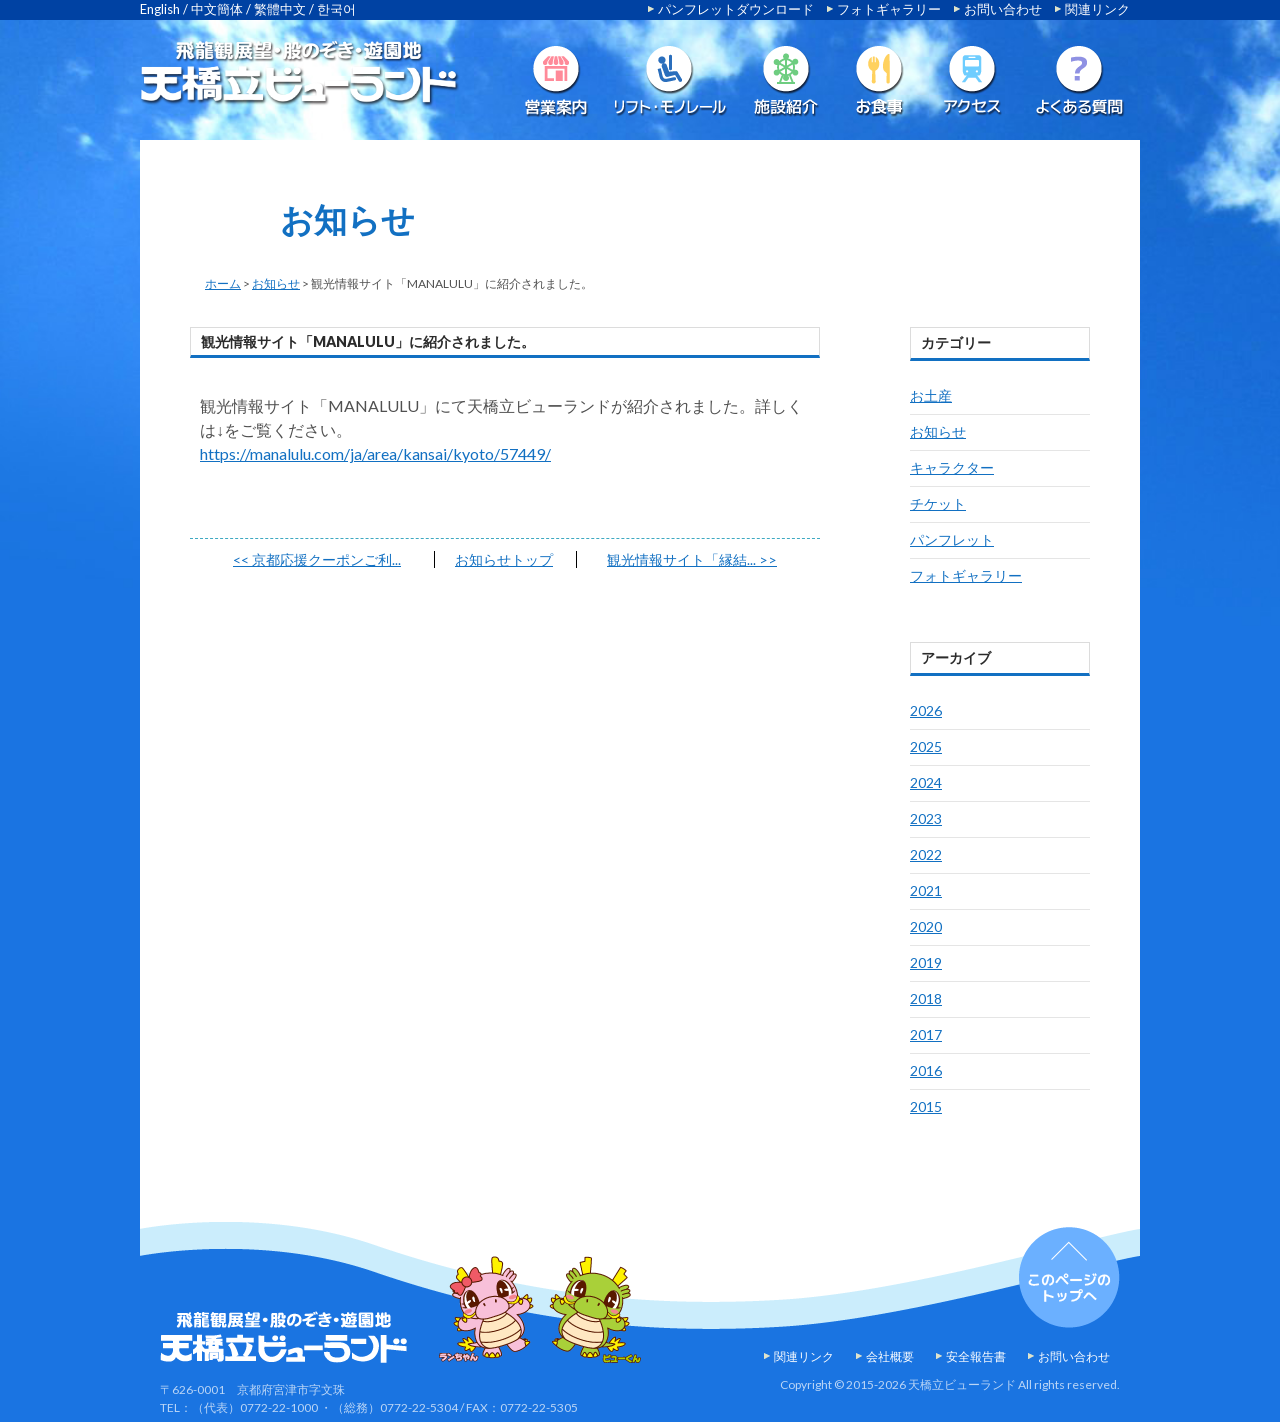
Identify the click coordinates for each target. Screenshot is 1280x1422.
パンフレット (952, 539)
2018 (926, 998)
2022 (926, 854)
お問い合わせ (1003, 9)
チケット (938, 503)
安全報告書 (976, 1356)
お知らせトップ (504, 559)
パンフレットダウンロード (736, 9)
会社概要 (890, 1356)
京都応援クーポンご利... (317, 559)
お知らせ (276, 283)
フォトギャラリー (889, 9)
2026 (926, 710)
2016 (926, 1070)
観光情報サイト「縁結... (692, 559)
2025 (926, 746)
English (160, 9)
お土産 (931, 395)
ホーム (223, 283)
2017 (926, 1034)
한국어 (336, 9)
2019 (926, 962)
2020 (926, 926)
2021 (926, 890)
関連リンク (1097, 9)
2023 (926, 818)
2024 (926, 782)
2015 (926, 1106)
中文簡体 (217, 9)
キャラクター (952, 467)
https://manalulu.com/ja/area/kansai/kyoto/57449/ (375, 453)
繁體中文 (280, 9)
